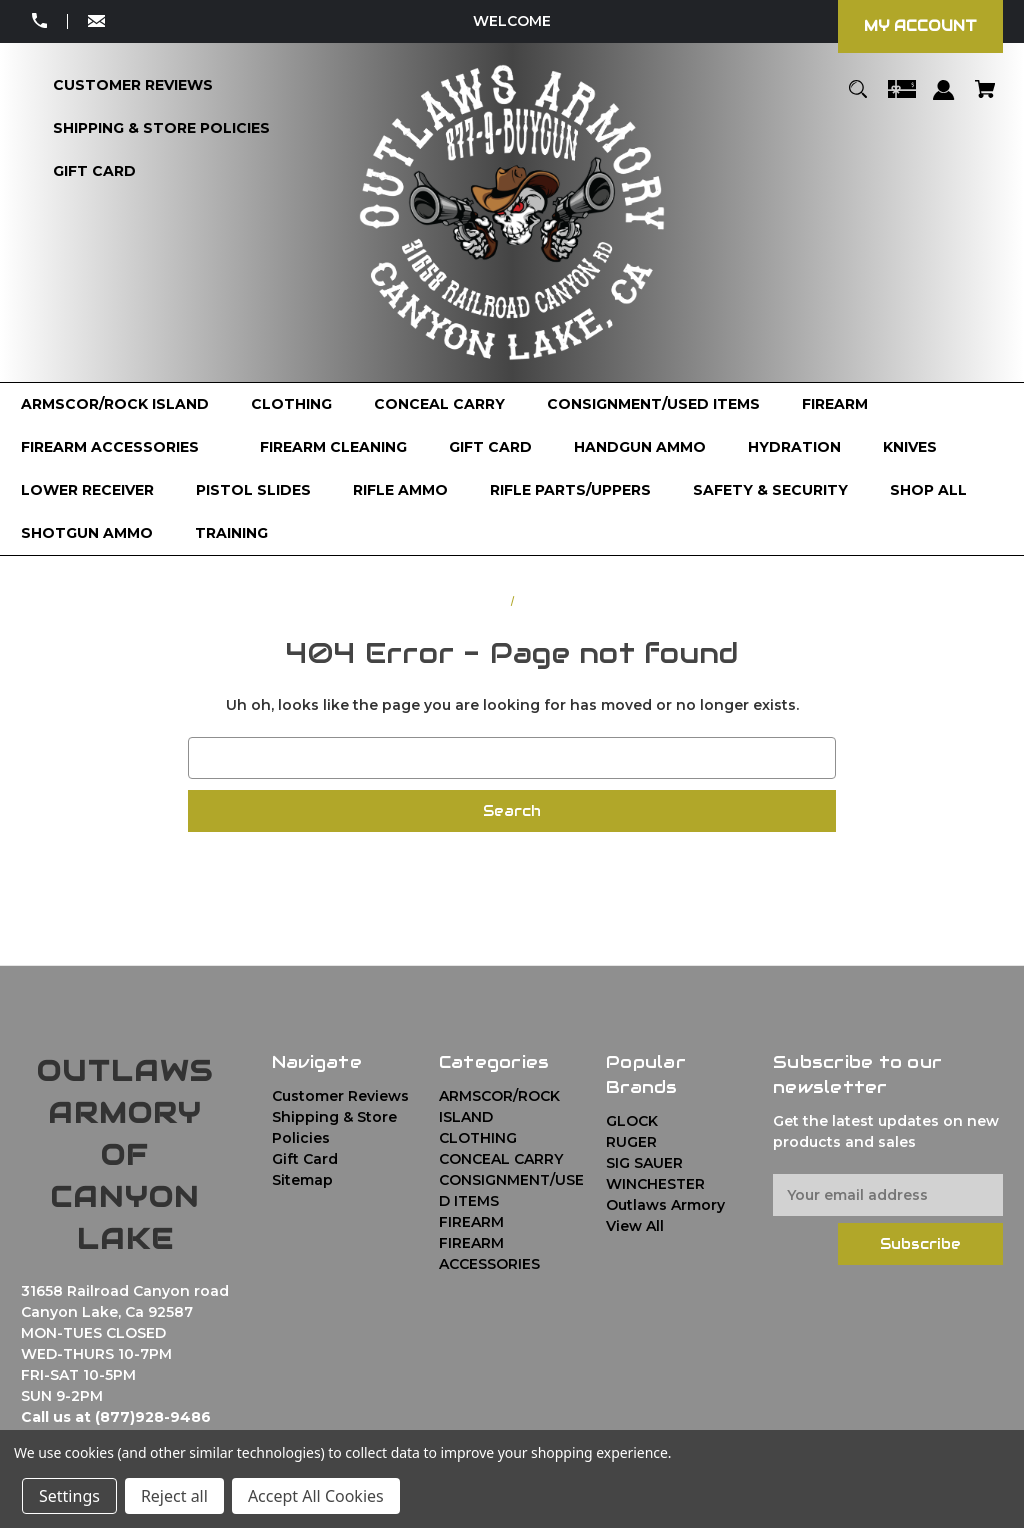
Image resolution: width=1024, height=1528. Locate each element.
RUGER (631, 1142)
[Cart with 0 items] (985, 98)
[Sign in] (944, 99)
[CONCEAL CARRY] (439, 404)
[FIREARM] (844, 404)
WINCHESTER (655, 1184)
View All (635, 1226)
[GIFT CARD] (490, 447)
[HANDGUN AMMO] (640, 447)
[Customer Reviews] (133, 85)
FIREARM (471, 1222)
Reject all (174, 1496)
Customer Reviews (340, 1096)
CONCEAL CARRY (501, 1159)
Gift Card (305, 1159)
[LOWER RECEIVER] (87, 490)
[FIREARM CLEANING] (333, 447)
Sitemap (302, 1180)
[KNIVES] (910, 447)
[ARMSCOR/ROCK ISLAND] (115, 404)
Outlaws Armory (665, 1205)
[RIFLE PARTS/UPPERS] (570, 490)
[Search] (858, 98)
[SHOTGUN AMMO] (87, 533)
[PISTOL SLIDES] (253, 490)
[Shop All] (928, 490)
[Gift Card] (94, 171)
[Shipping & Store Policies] (161, 128)
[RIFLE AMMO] (400, 490)
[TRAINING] (231, 533)
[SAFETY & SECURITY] (770, 490)
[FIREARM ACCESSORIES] (119, 447)
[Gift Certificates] (902, 98)
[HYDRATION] (794, 447)
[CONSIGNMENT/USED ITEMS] (653, 404)
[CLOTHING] (291, 404)
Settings (69, 1496)
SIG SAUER (644, 1163)
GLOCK (632, 1121)
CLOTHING (478, 1138)
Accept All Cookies (316, 1496)
